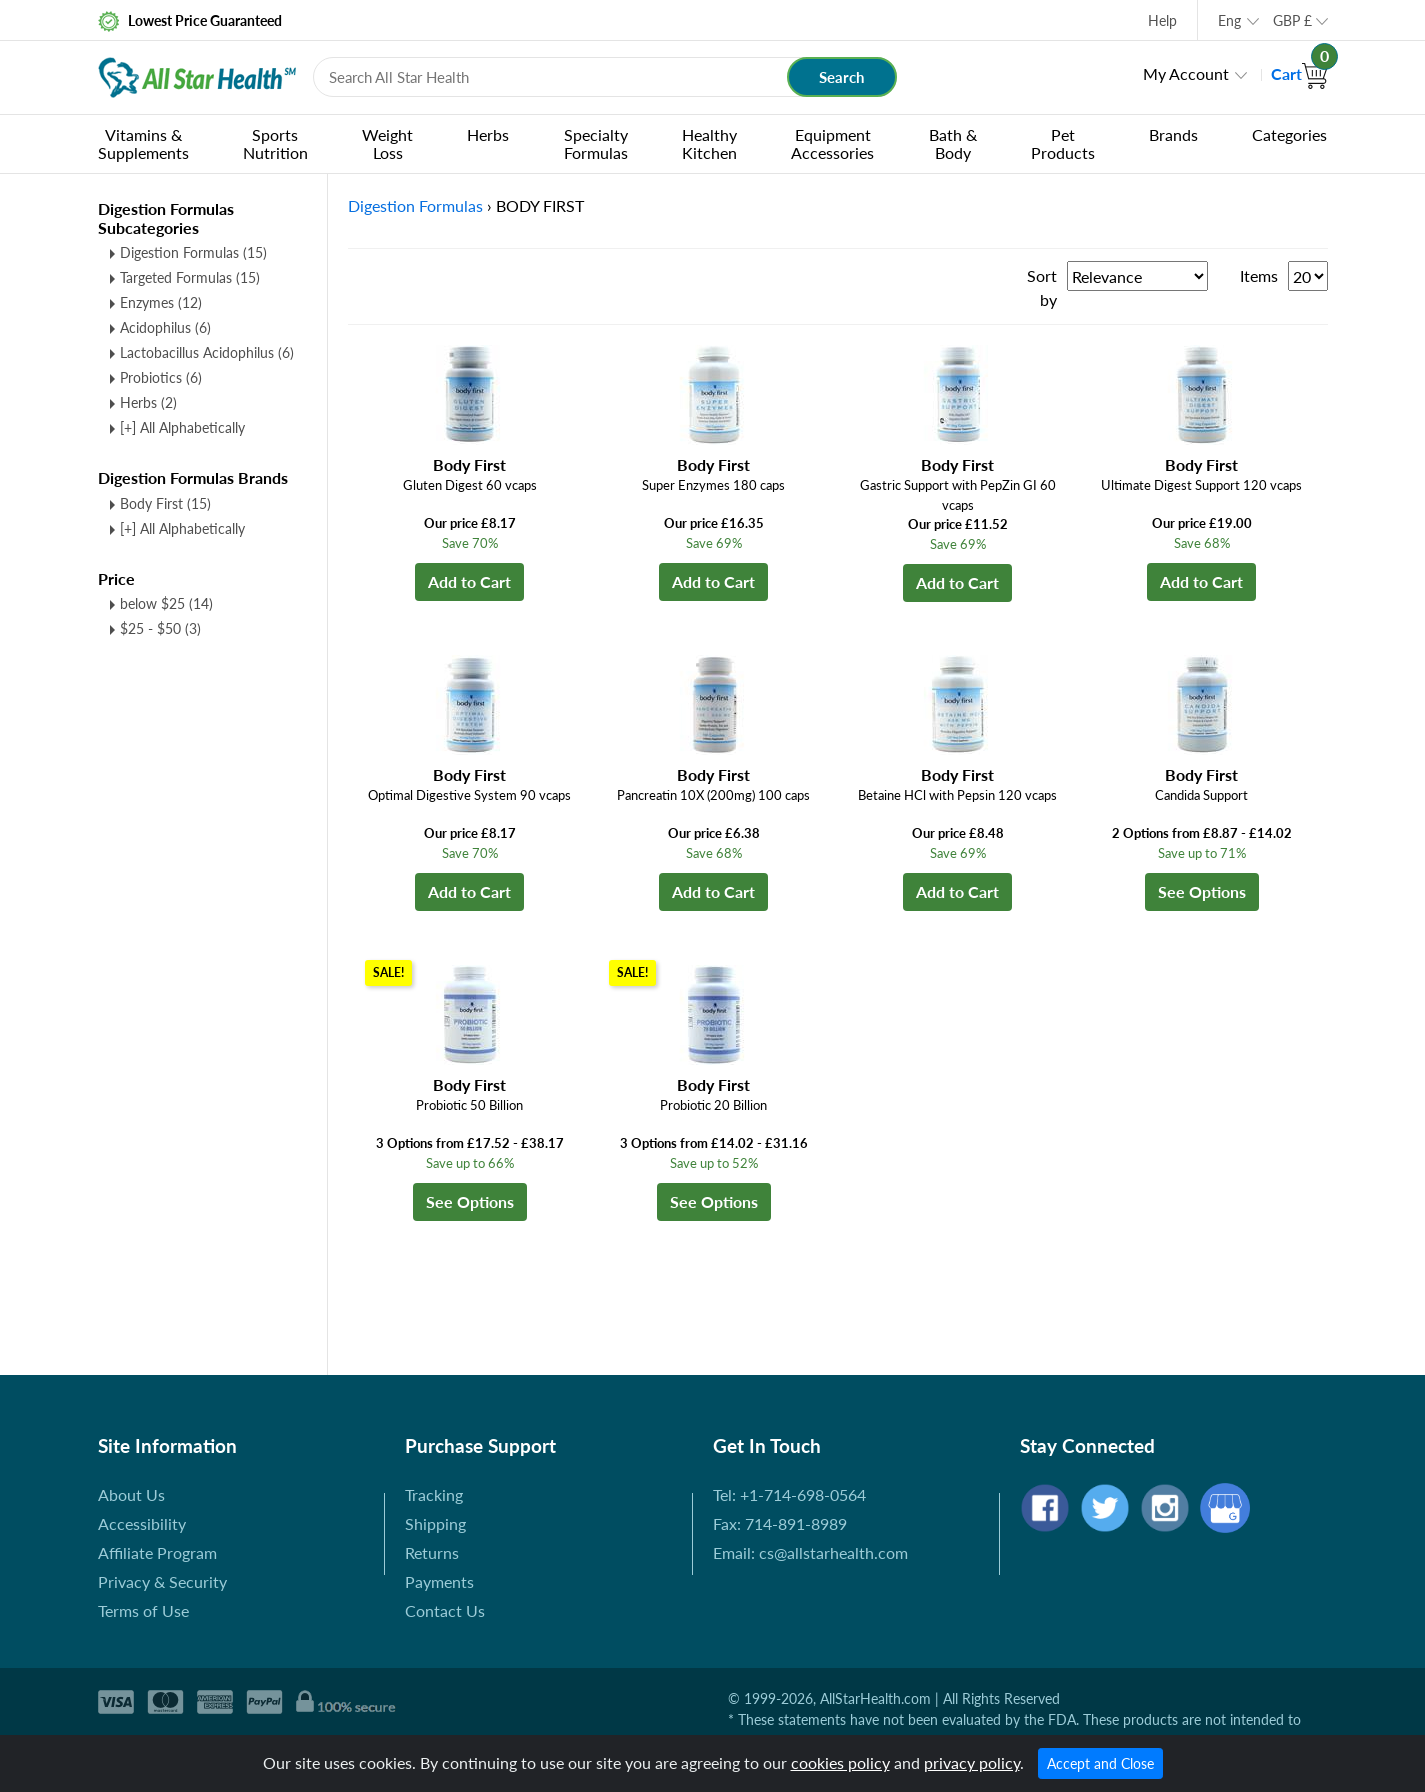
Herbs (488, 134)
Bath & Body (953, 143)
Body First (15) (165, 503)
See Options (1202, 891)
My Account (1186, 73)
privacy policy (972, 1762)
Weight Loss (387, 143)
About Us (131, 1494)
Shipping (435, 1523)
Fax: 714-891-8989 (780, 1523)
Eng (1229, 20)
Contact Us (445, 1610)
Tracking (434, 1494)
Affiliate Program (157, 1552)
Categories (1289, 134)
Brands (1173, 134)
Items (1259, 275)
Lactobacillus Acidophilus (207, 352)
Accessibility (142, 1523)
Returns (432, 1552)
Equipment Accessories (832, 143)
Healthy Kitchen (709, 143)
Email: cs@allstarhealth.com (810, 1552)
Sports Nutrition (275, 143)
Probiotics (161, 377)
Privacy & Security (162, 1581)
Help (1162, 20)
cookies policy (840, 1762)
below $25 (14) (166, 603)
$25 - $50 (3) (160, 628)
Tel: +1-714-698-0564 (789, 1494)
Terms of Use (143, 1610)
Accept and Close (1100, 1763)
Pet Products (1063, 143)
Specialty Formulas (596, 143)
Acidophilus (165, 327)
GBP (1292, 20)
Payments (439, 1581)
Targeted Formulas (190, 277)
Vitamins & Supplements (143, 143)
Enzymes (161, 302)
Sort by (1042, 287)
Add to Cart (469, 581)
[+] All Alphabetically (182, 427)
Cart (1299, 73)
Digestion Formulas (193, 252)
